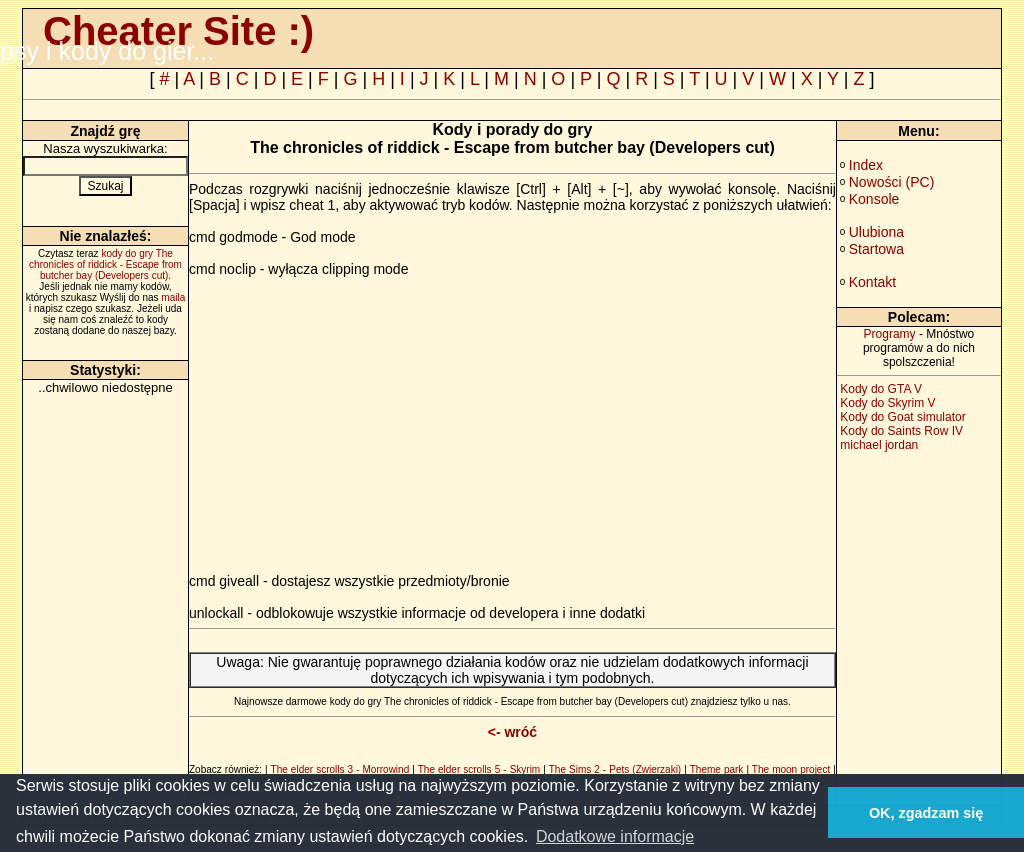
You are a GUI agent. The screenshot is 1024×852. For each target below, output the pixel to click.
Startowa (876, 249)
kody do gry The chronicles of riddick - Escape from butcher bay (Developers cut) (105, 264)
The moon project (791, 769)
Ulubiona (876, 232)
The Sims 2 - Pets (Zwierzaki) (615, 769)
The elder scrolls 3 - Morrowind (340, 769)
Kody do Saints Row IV (901, 431)
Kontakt (872, 282)
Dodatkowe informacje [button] (615, 836)
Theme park (717, 769)
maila (173, 297)
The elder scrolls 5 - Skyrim (479, 769)
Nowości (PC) (892, 182)
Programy (890, 334)
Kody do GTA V (881, 389)
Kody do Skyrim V (887, 403)
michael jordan (879, 445)
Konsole (874, 199)
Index (866, 165)
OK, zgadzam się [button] (926, 813)
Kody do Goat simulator (902, 417)
